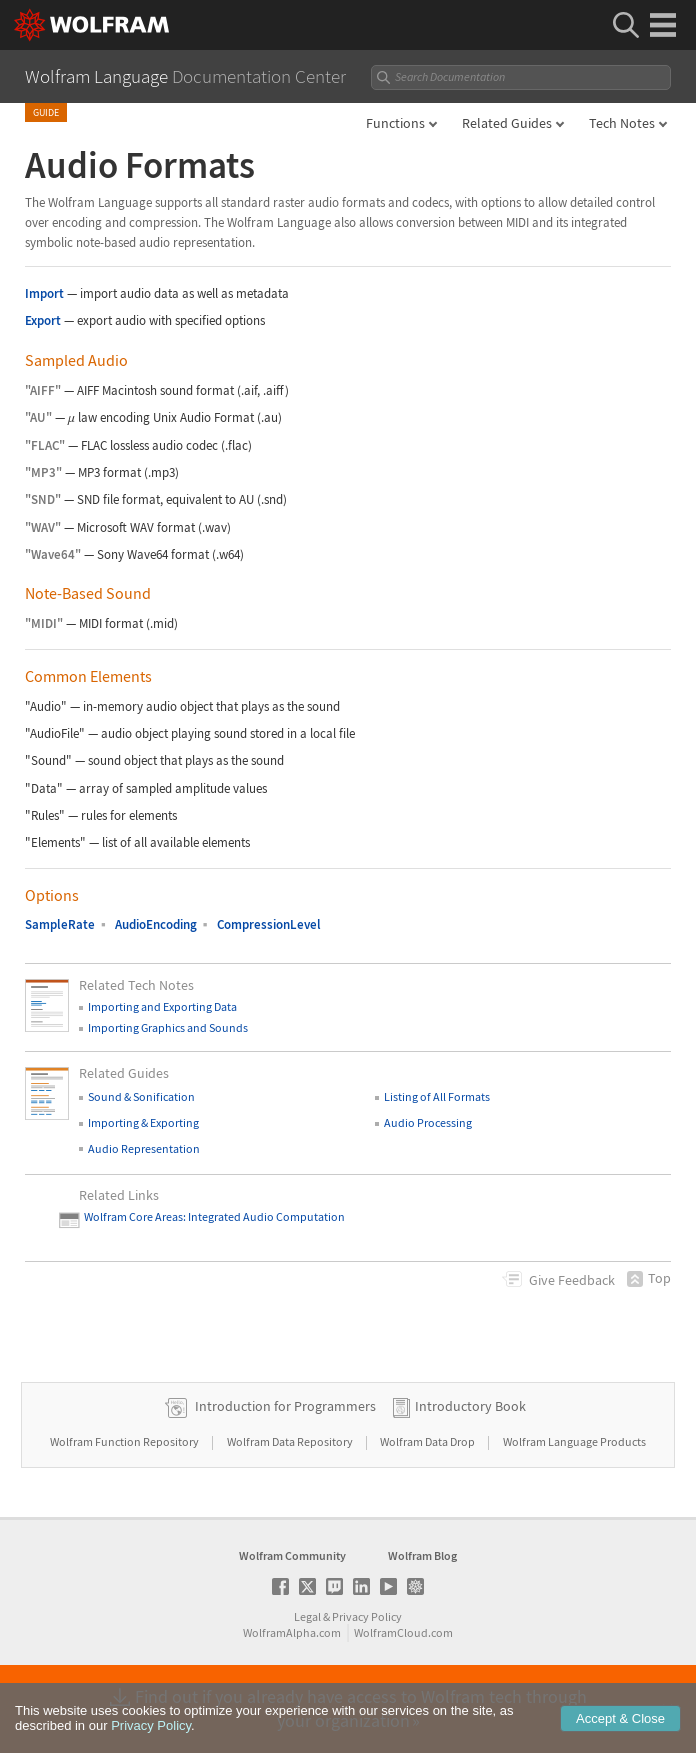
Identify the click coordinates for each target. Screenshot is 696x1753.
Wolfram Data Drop (428, 1441)
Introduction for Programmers (285, 1406)
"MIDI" (44, 623)
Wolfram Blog (422, 1555)
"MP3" (43, 472)
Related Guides (507, 123)
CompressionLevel (269, 924)
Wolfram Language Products (574, 1441)
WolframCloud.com (403, 1632)
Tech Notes (622, 123)
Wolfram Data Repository (291, 1441)
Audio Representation (144, 1148)
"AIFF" (43, 390)
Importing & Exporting (143, 1122)
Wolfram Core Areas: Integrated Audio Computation (214, 1216)
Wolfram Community (292, 1555)
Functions (395, 123)
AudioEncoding (156, 924)
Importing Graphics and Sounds (168, 1027)
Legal (307, 1616)
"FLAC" (45, 445)
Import (44, 293)
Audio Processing (428, 1122)
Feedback (572, 1280)
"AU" (38, 417)
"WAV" (43, 527)
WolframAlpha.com (292, 1632)
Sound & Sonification (141, 1096)
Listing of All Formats (437, 1096)
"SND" (43, 499)
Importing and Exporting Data (162, 1006)
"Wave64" (53, 554)
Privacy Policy (367, 1616)
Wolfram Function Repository (125, 1441)
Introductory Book (470, 1406)
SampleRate (60, 924)
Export (43, 320)
